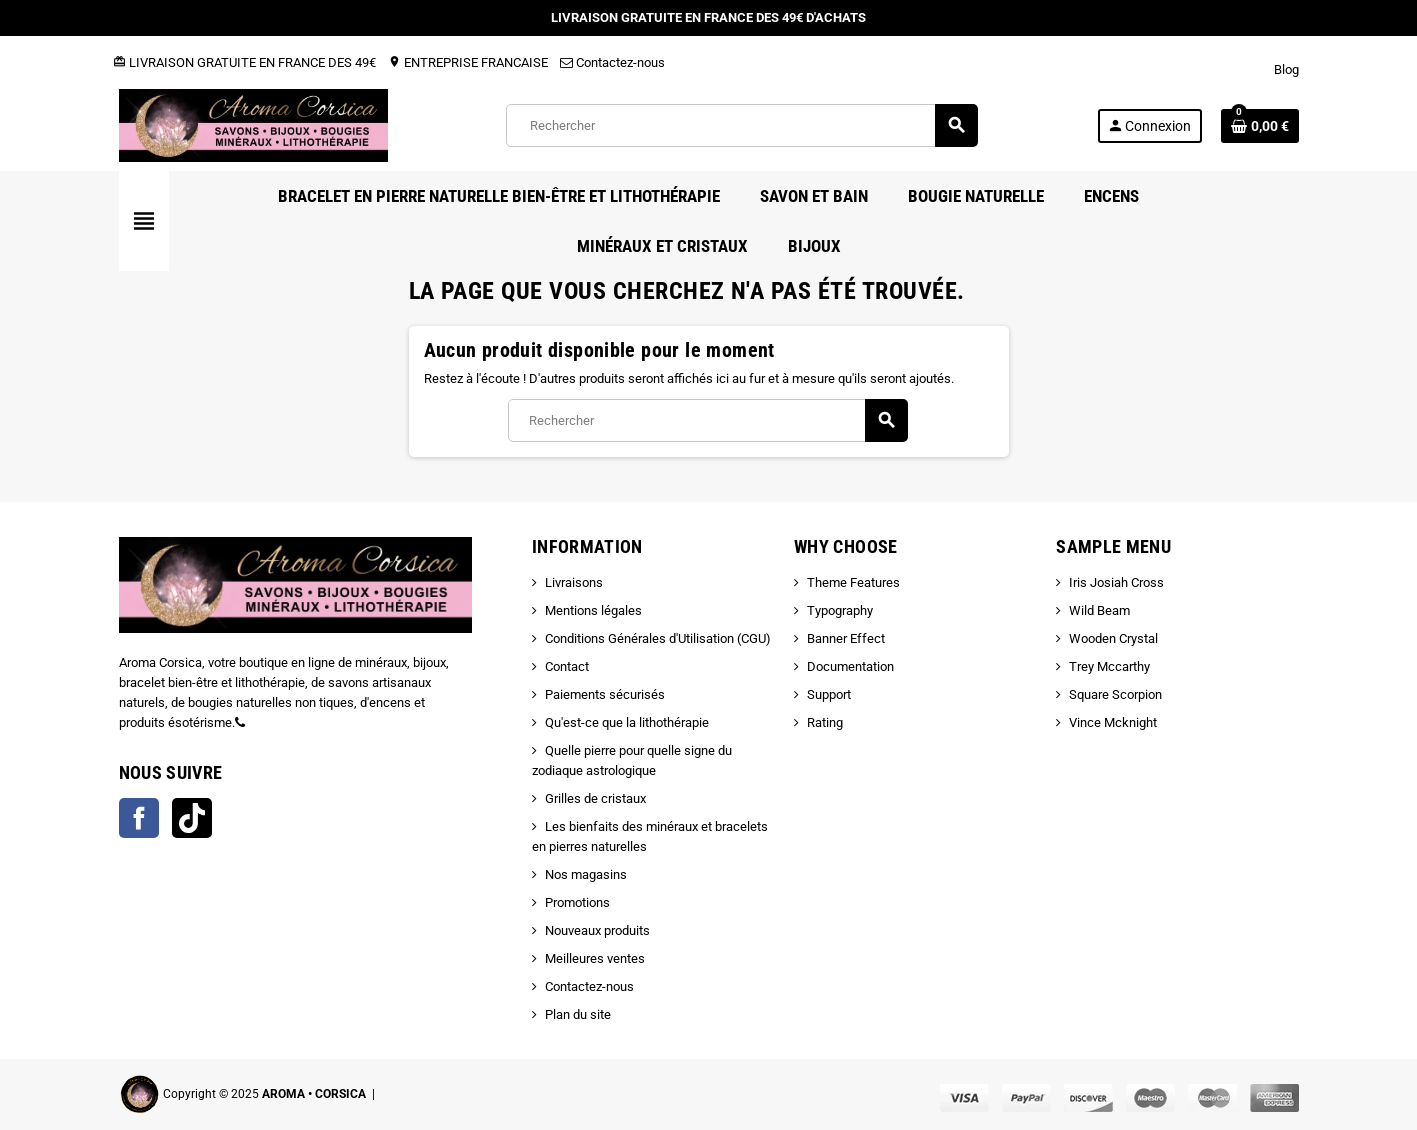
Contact (567, 666)
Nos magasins (586, 874)
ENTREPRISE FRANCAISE (468, 62)
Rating (825, 722)
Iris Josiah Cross (1116, 582)
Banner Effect (846, 638)
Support (829, 694)
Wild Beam (1099, 610)
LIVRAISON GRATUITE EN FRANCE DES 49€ (244, 62)
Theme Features (853, 582)
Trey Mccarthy (1109, 666)
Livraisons (574, 582)
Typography (840, 610)
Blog (1286, 69)
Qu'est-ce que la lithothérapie (627, 722)
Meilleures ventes (595, 958)
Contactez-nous (612, 62)
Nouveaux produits (597, 930)
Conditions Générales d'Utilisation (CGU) (658, 638)
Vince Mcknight (1113, 722)
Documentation (850, 666)
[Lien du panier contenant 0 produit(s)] (1260, 126)
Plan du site (578, 1014)
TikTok (192, 818)
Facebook (139, 818)
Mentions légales (593, 610)
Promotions (577, 902)
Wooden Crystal (1113, 638)
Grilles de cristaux (595, 798)
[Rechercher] (741, 125)
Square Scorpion (1115, 694)
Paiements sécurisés (605, 694)
